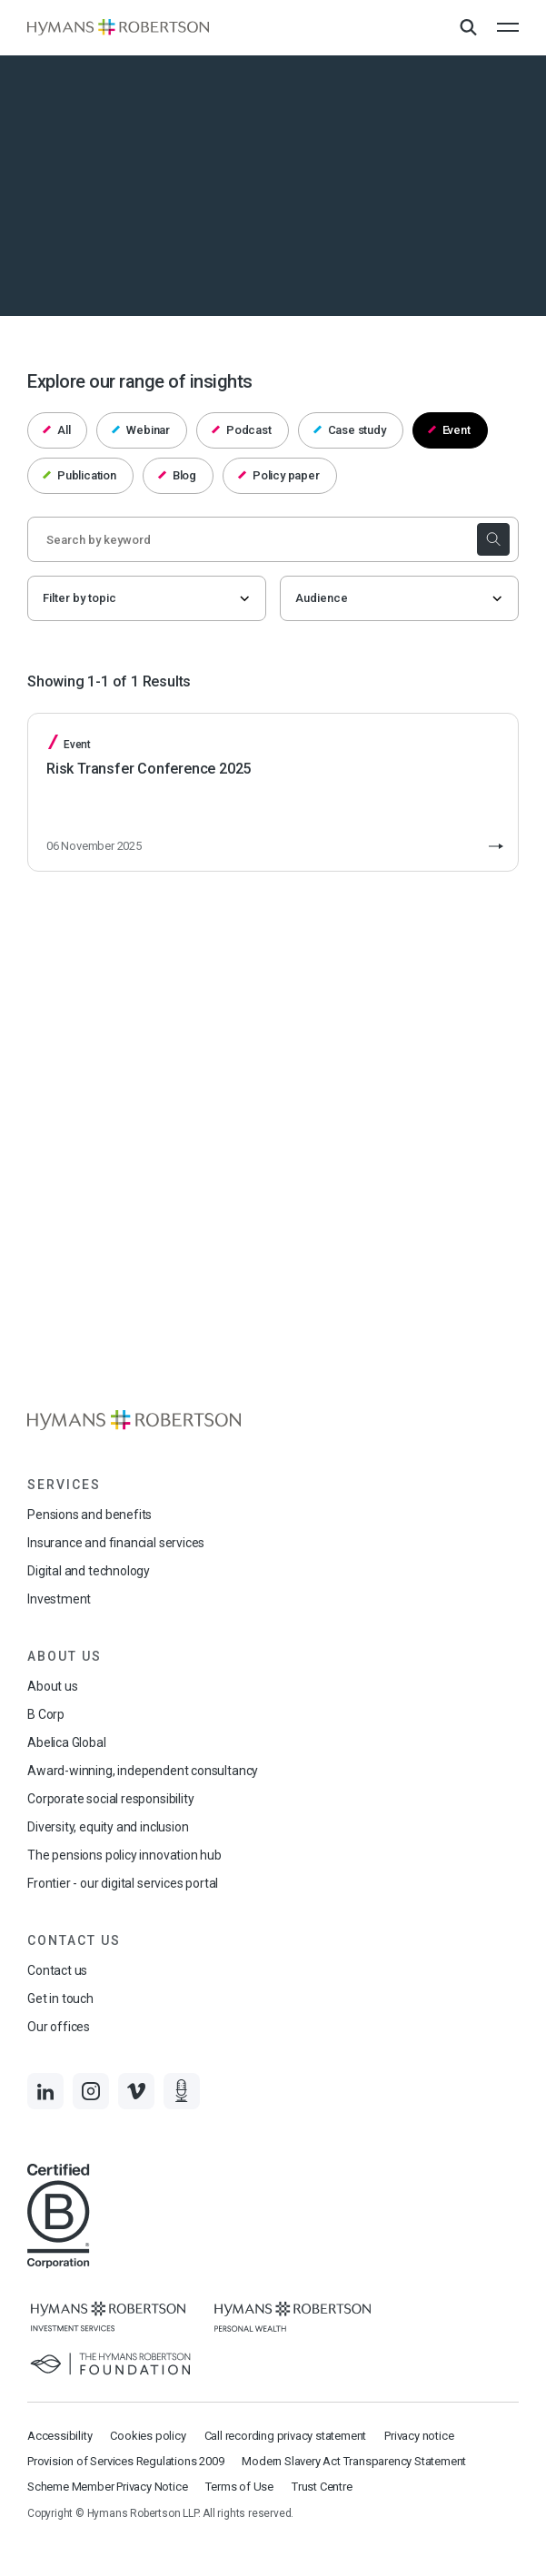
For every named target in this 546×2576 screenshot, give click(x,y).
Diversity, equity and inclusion (107, 1827)
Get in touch (60, 1998)
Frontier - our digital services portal (122, 1883)
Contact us (57, 1970)
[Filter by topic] (146, 598)
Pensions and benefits (89, 1514)
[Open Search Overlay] (468, 28)
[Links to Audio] (182, 2091)
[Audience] (399, 598)
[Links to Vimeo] (136, 2091)
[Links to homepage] (118, 27)
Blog (177, 475)
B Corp (46, 1714)
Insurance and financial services (115, 1542)
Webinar (141, 430)
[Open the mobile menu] (508, 27)
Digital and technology (88, 1571)
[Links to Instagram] (91, 2091)
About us (52, 1686)
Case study (349, 430)
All (57, 430)
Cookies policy (147, 2436)
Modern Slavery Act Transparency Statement (354, 2461)
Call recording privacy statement (285, 2436)
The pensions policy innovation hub (124, 1855)
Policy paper (279, 475)
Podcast (242, 430)
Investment (59, 1599)
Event (449, 430)
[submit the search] (493, 539)
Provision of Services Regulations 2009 (125, 2461)
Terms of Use (239, 2486)
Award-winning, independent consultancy (142, 1770)
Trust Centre (322, 2486)
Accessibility (59, 2436)
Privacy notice (418, 2436)
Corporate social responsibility (110, 1798)
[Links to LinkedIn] (45, 2091)
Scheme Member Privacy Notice (107, 2486)
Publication (79, 475)
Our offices (58, 2026)
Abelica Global (66, 1742)
